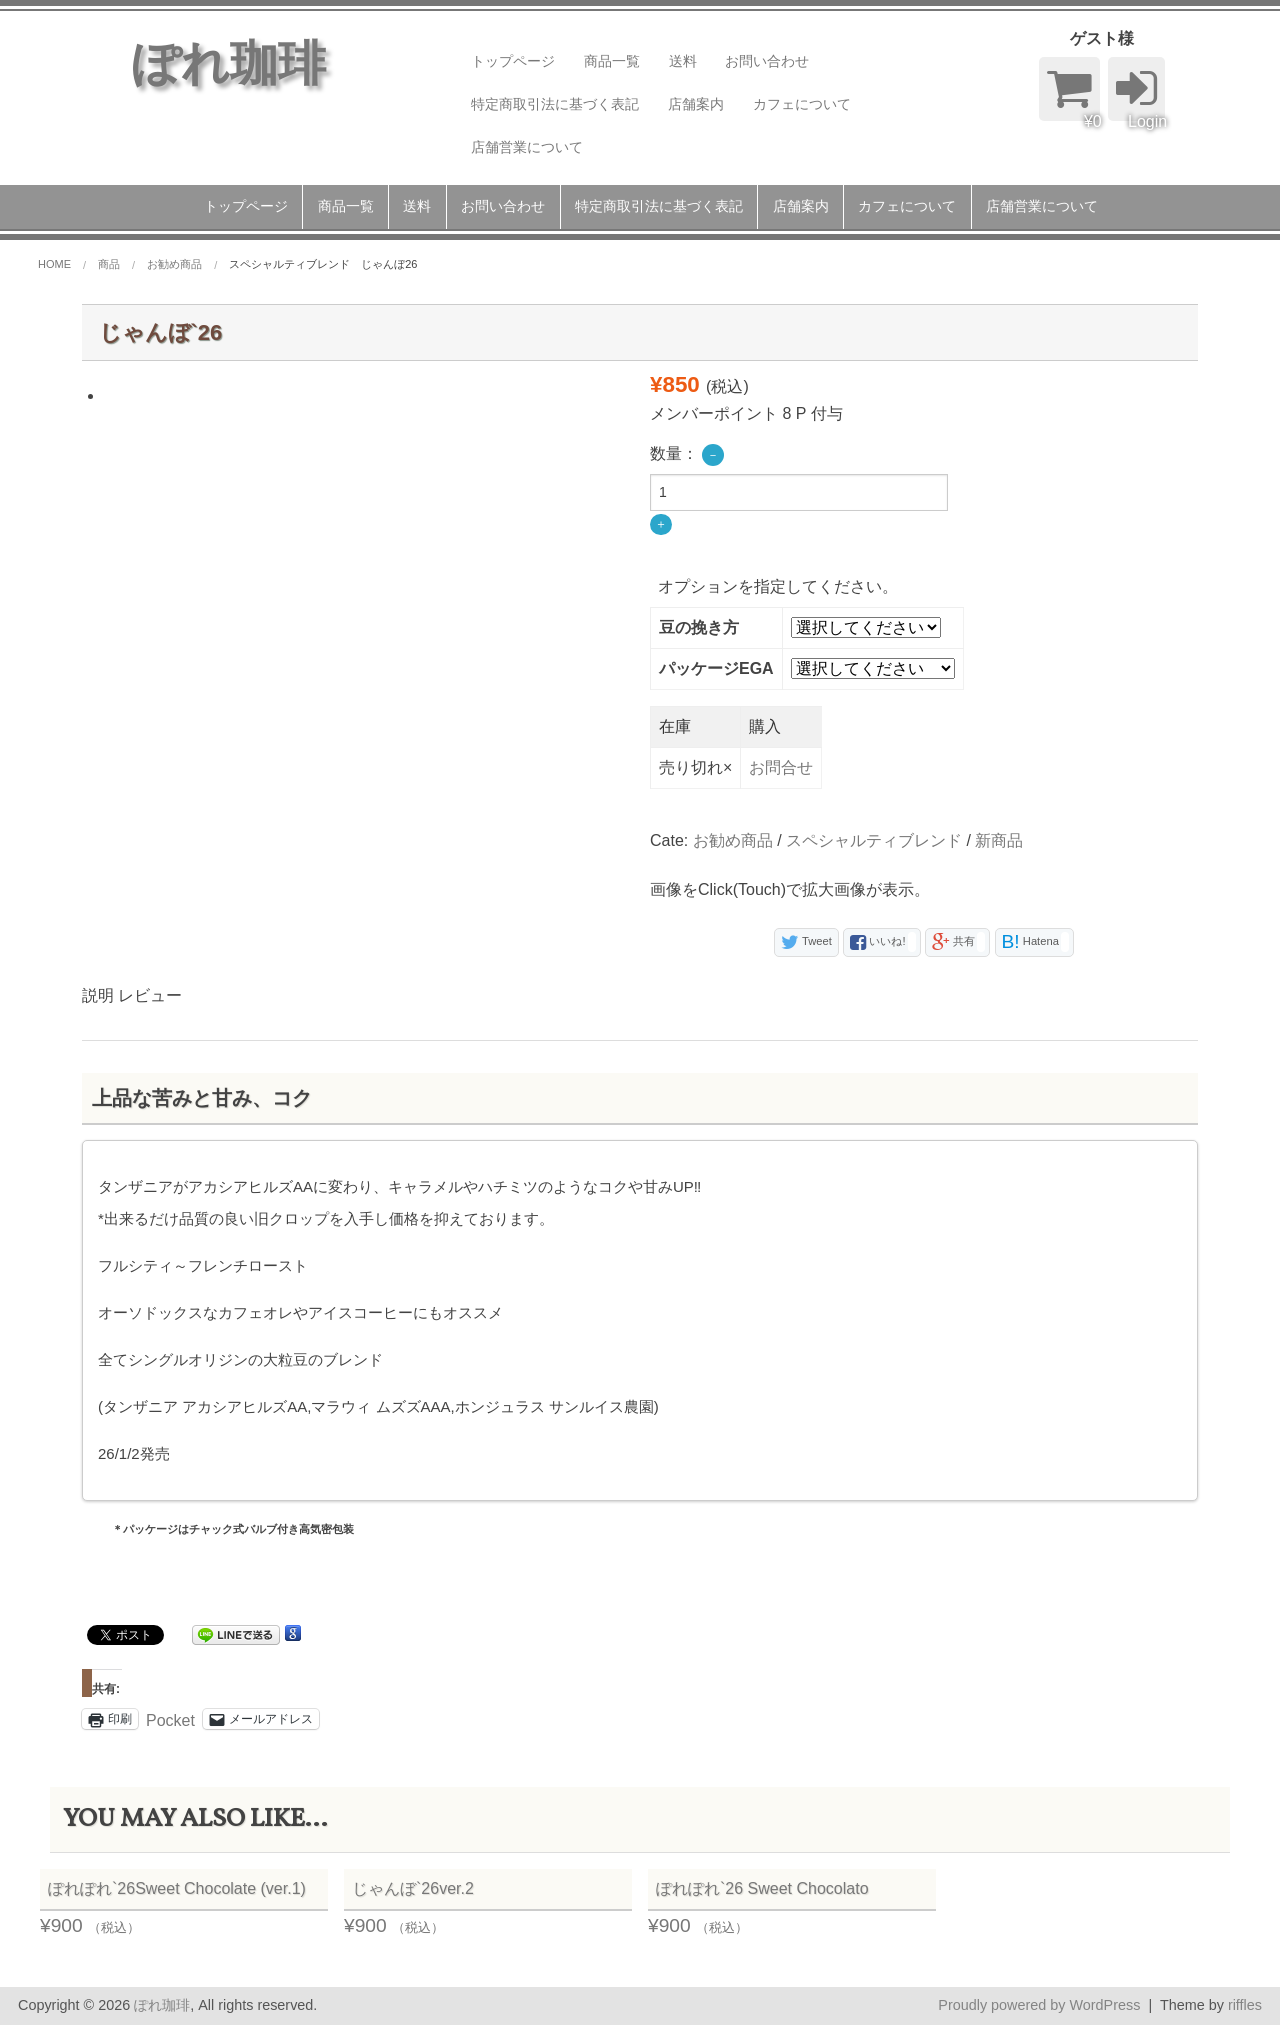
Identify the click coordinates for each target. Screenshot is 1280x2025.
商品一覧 (612, 61)
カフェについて (802, 104)
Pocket (170, 1720)
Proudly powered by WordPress (1039, 2005)
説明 (98, 995)
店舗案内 (696, 104)
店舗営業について (527, 147)
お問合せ (781, 767)
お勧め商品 (733, 840)
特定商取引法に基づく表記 (555, 104)
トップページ (513, 61)
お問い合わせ (767, 61)
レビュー (150, 995)
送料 (683, 61)
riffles (1245, 2005)
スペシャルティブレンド (874, 840)
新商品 (999, 840)
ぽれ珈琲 (162, 2005)
